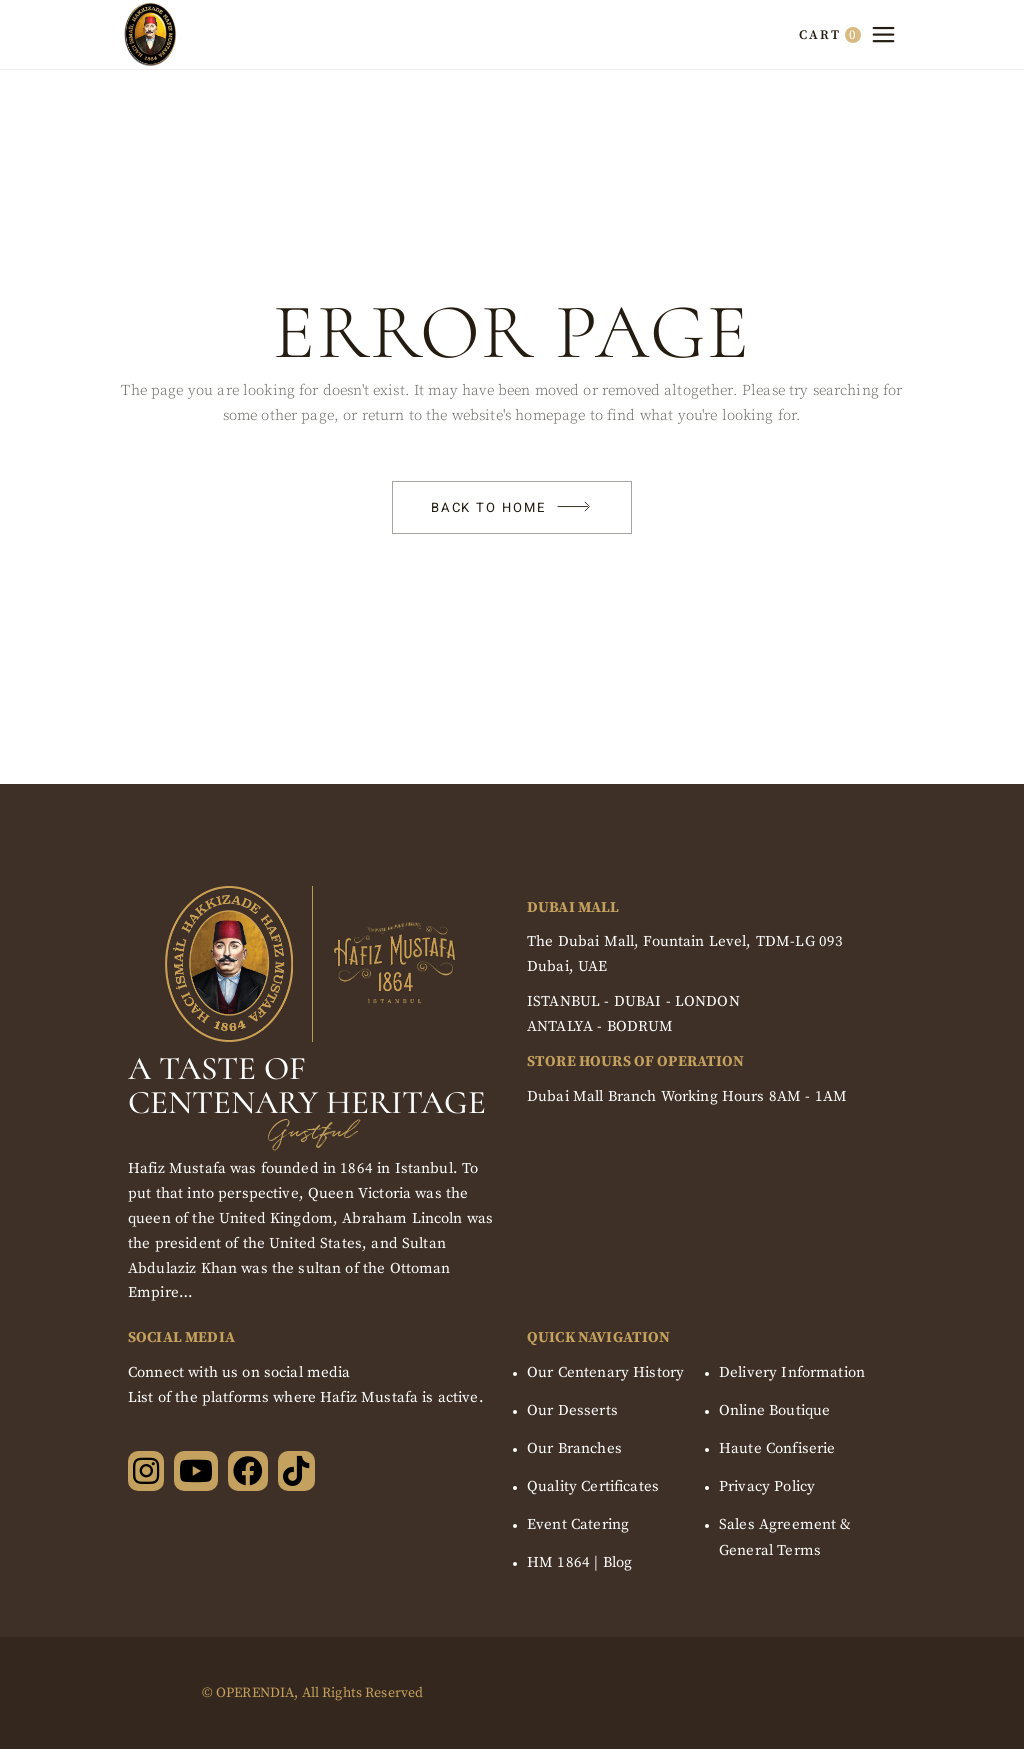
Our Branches (574, 1448)
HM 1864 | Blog (579, 1562)
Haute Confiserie (777, 1448)
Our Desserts (572, 1410)
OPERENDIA (255, 1693)
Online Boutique (774, 1410)
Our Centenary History (605, 1372)
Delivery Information (792, 1372)
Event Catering (578, 1524)
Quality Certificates (593, 1486)
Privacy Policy (767, 1486)
